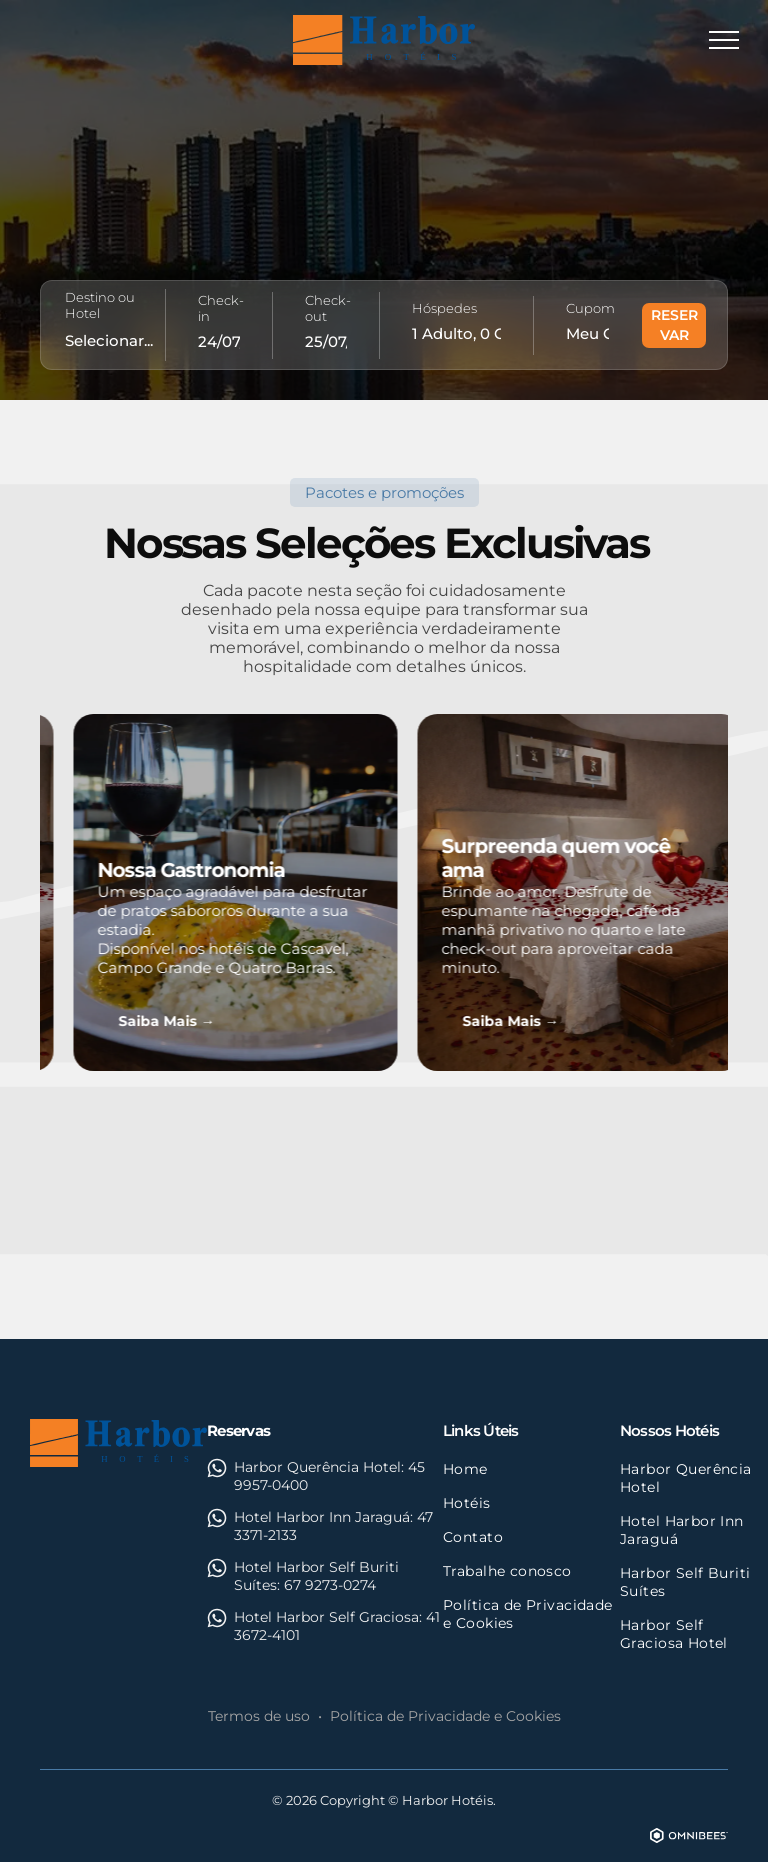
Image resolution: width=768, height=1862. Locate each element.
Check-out (328, 308)
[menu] (724, 40)
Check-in (221, 308)
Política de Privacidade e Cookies (445, 1716)
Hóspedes (444, 308)
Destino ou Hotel (100, 305)
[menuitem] (531, 1469)
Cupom (590, 308)
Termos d (240, 1716)
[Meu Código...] (587, 333)
